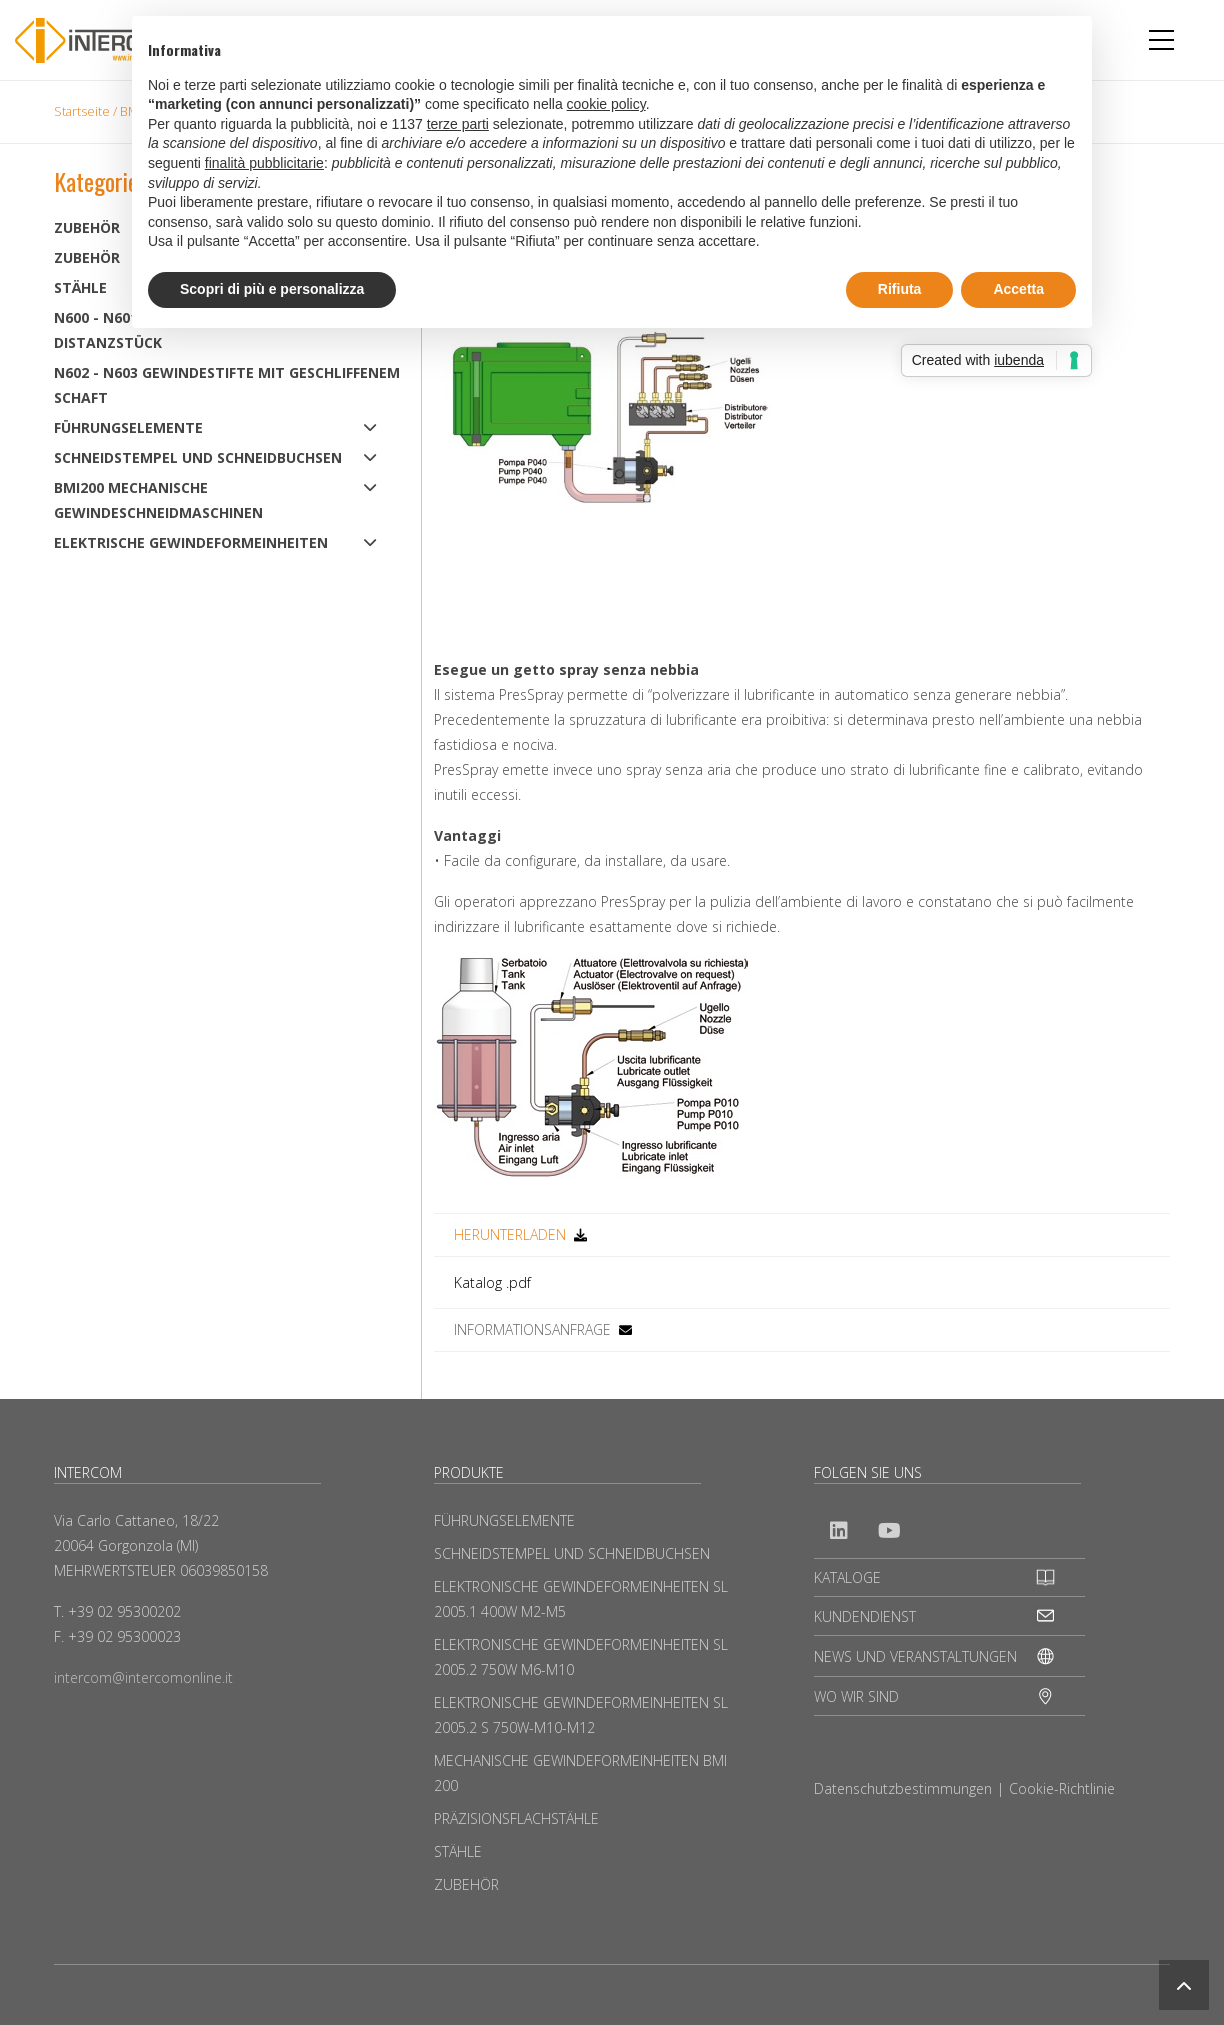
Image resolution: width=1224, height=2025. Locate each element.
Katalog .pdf (492, 1282)
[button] (1184, 1985)
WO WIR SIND (856, 1696)
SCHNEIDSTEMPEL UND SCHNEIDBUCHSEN (198, 457)
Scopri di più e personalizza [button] (272, 289)
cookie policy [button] (606, 104)
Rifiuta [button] (900, 289)
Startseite (82, 111)
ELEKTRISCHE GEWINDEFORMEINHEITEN (191, 542)
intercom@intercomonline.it (143, 1677)
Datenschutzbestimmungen (903, 1788)
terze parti (458, 124)
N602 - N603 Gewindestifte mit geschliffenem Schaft (227, 385)
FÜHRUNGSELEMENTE (128, 427)
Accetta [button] (1018, 289)
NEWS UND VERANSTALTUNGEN (915, 1656)
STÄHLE (458, 1851)
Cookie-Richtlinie (1062, 1788)
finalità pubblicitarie (264, 163)
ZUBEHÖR (466, 1884)
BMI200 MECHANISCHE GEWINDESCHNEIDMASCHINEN (158, 500)
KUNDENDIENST (865, 1616)
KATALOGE (847, 1577)
